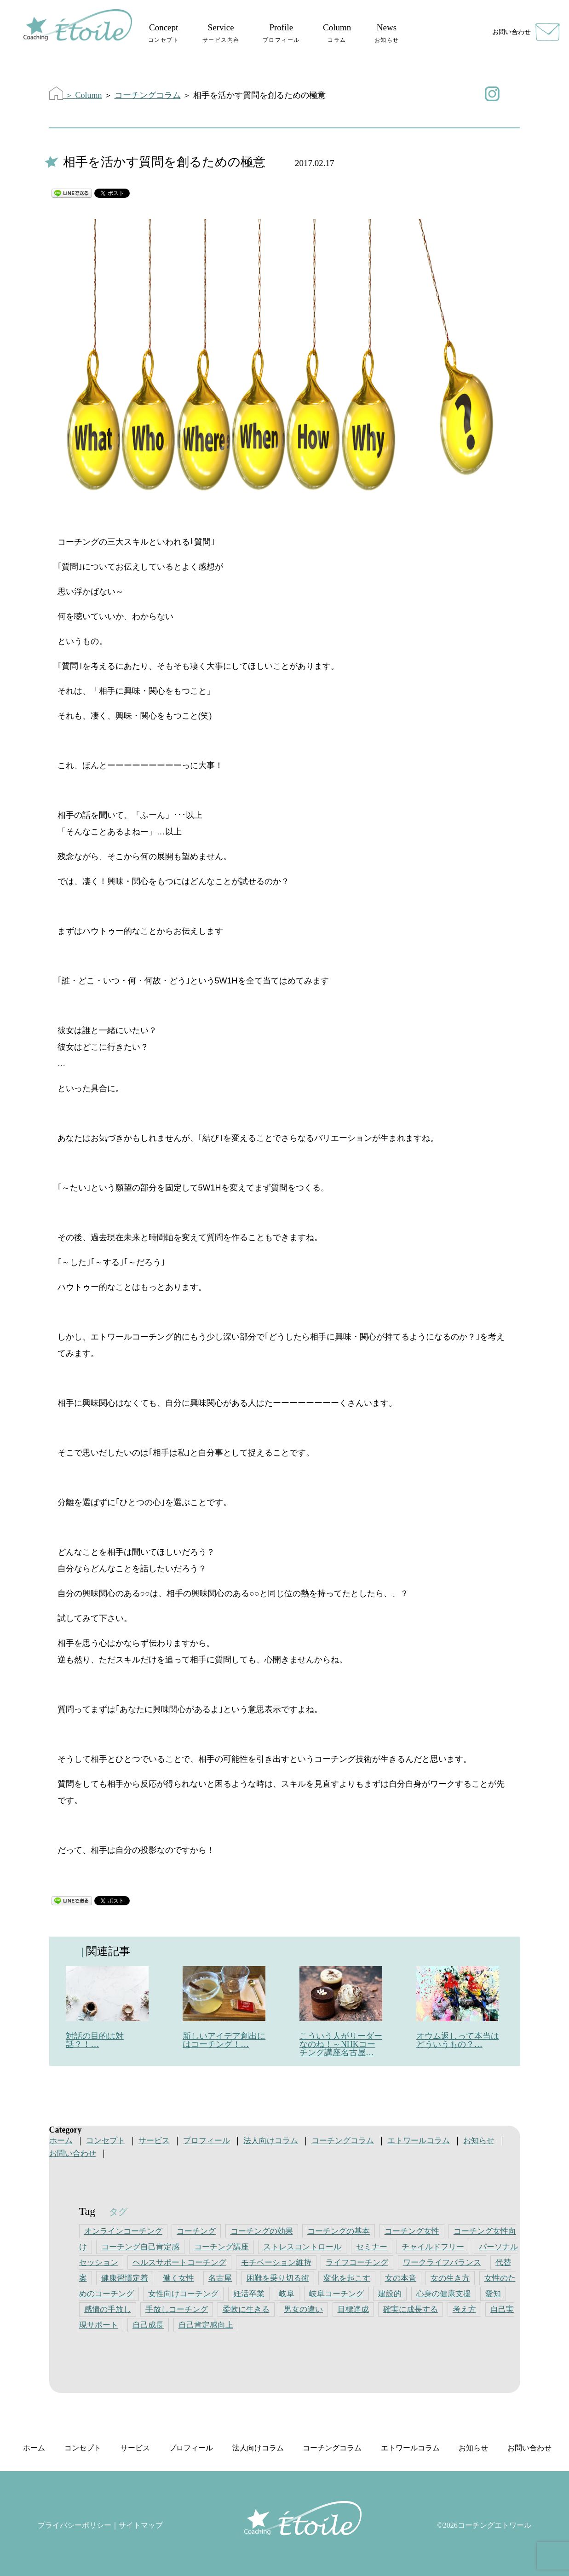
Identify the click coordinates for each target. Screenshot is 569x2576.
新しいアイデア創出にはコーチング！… (224, 2040)
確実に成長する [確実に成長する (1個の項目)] (410, 2309)
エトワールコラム (418, 2140)
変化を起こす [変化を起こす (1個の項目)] (346, 2278)
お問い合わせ (511, 32)
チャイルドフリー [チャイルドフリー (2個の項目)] (433, 2246)
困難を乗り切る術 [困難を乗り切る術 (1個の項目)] (278, 2278)
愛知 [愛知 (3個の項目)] (493, 2293)
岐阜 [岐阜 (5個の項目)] (286, 2293)
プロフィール (206, 2140)
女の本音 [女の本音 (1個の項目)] (400, 2278)
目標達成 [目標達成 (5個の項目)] (353, 2309)
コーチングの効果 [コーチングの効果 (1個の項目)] (261, 2231)
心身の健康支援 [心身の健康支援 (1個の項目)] (443, 2293)
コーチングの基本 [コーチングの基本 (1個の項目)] (338, 2231)
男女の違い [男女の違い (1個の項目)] (303, 2309)
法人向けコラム (270, 2140)
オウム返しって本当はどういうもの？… (457, 2040)
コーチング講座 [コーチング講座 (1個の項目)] (221, 2246)
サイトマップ (141, 2525)
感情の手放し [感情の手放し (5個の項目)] (107, 2309)
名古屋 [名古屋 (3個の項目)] (220, 2278)
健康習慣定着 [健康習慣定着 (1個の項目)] (124, 2278)
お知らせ (478, 2140)
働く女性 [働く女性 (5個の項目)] (178, 2278)
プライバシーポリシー (74, 2525)
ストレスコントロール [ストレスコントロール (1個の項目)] (302, 2246)
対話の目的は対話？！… (95, 2040)
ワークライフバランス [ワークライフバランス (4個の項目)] (442, 2262)
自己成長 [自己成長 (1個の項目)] (148, 2325)
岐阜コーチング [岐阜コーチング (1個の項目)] (336, 2293)
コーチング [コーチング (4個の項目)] (196, 2231)
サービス (154, 2140)
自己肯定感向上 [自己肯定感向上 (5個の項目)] (205, 2325)
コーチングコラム (148, 95)
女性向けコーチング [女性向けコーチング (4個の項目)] (183, 2293)
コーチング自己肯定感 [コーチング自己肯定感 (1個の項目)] (140, 2246)
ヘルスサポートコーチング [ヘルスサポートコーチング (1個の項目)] (179, 2262)
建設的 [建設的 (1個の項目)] (390, 2293)
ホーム (61, 2140)
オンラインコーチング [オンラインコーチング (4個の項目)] (123, 2231)
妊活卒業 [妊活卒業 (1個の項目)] (248, 2293)
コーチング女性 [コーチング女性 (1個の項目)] (412, 2231)
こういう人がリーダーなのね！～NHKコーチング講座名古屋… (340, 2044)
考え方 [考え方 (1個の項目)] (464, 2309)
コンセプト (105, 2140)
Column (88, 95)
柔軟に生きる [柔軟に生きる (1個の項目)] (246, 2309)
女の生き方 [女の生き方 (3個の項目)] (450, 2278)
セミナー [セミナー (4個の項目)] (371, 2246)
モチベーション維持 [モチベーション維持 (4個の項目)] (276, 2262)
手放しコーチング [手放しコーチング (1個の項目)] (176, 2309)
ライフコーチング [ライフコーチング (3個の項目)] (357, 2262)
